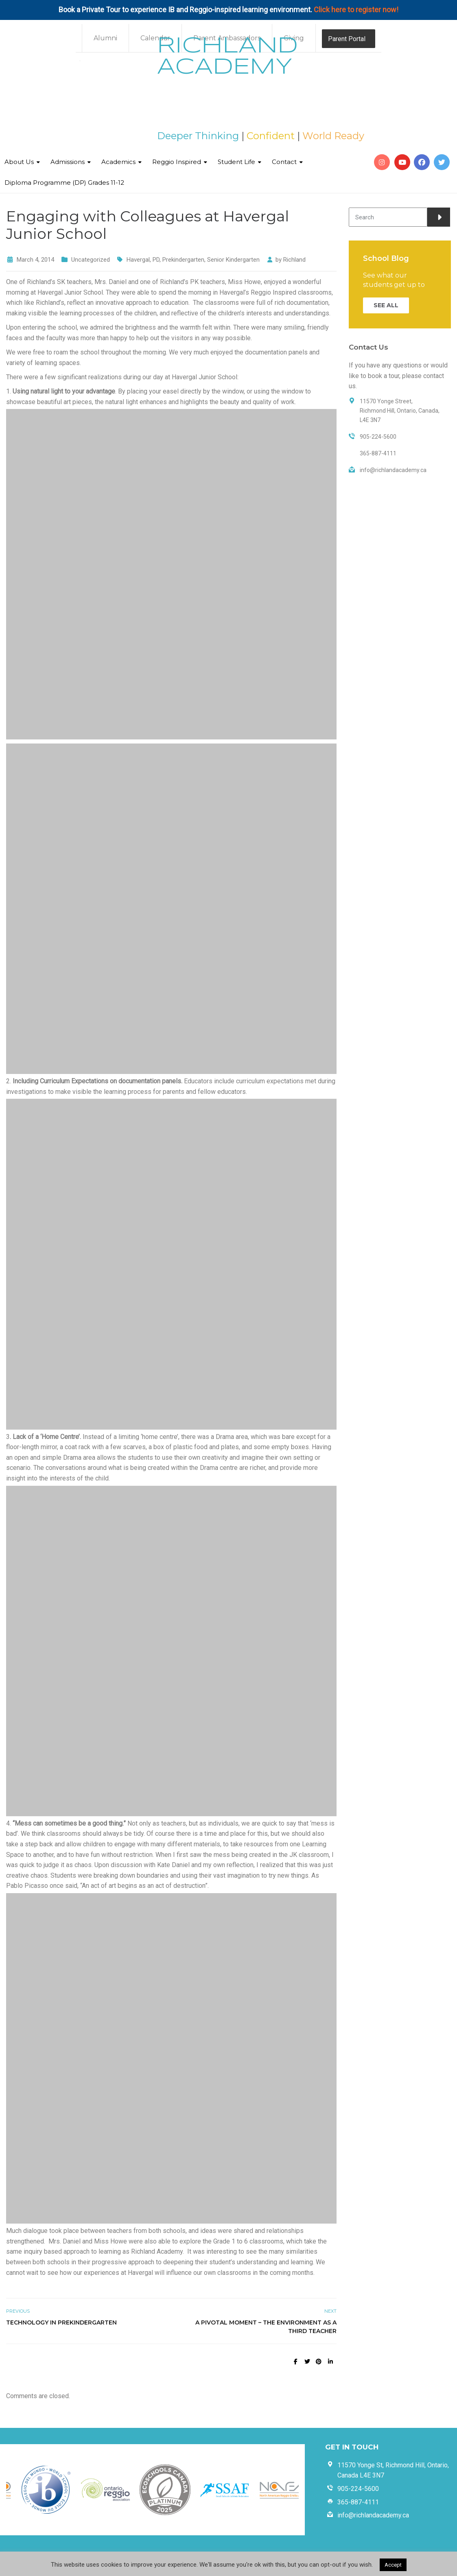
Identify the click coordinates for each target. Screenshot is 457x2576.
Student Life (236, 162)
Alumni (105, 38)
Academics (118, 162)
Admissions (67, 162)
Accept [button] (393, 2565)
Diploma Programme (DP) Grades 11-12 (64, 182)
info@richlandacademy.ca (373, 2515)
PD (156, 259)
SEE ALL (386, 305)
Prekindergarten (183, 259)
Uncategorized (90, 259)
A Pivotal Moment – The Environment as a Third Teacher (266, 2327)
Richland (294, 259)
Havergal (138, 259)
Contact (284, 162)
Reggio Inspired (176, 162)
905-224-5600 (358, 2489)
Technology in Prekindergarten (61, 2322)
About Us (19, 162)
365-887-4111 (358, 2502)
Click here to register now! (356, 9)
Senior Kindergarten (233, 259)
